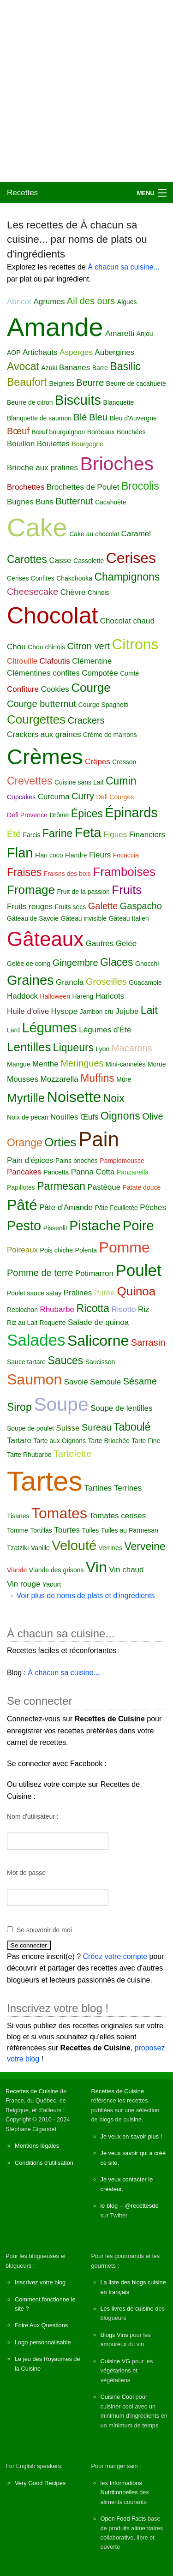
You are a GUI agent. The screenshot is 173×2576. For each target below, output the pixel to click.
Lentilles (29, 1047)
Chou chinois (46, 647)
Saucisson (100, 1362)
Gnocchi (147, 963)
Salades (36, 1340)
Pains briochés (76, 1160)
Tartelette (72, 1454)
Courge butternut (41, 704)
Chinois (98, 592)
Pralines (78, 1292)
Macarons (132, 1048)
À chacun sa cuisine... (124, 267)
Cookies (55, 689)
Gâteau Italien (129, 918)
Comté (129, 673)
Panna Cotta (93, 1172)
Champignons (127, 577)
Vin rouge (23, 1584)
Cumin (121, 781)
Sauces (66, 1360)
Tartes (44, 1481)
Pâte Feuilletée (116, 1207)
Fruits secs (70, 907)
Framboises (124, 872)
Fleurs (100, 855)
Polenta (86, 1250)
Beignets (61, 383)
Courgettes (36, 719)
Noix (114, 1098)
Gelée (126, 943)
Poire (138, 1225)
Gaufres (99, 943)
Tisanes (18, 1516)
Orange (24, 1143)
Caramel (136, 533)
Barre (100, 367)
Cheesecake (32, 592)
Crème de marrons (110, 734)
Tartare (19, 1440)
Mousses (22, 1079)
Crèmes (45, 756)
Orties (60, 1142)
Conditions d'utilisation (44, 2162)
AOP (14, 352)
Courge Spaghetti (103, 704)
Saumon (34, 1379)
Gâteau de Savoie (33, 918)
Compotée (100, 673)
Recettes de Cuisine (32, 2091)
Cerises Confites (30, 578)
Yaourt (51, 1584)
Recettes (22, 192)
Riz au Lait (22, 1322)
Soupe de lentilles (121, 1408)
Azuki (49, 367)
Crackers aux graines (44, 734)
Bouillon (21, 443)
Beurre (90, 382)
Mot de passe (26, 1872)
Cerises (131, 558)
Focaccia (126, 855)
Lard (13, 1030)
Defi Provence (27, 815)
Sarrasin (148, 1342)
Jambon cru (96, 1011)
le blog (109, 2205)
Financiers (147, 834)
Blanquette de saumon (39, 418)
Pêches (153, 1207)
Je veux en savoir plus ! (131, 2136)
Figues (115, 834)
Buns (45, 501)
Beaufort (27, 382)
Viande (17, 1570)
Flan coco (49, 855)
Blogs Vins (114, 2334)
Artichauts (40, 352)
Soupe (61, 1404)
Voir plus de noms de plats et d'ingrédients (85, 1596)
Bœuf (18, 431)
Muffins (97, 1078)
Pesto (24, 1225)
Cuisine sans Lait (79, 782)
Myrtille (26, 1098)
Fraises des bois (67, 873)
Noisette (74, 1097)
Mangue (18, 1064)
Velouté (74, 1545)
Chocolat (52, 616)
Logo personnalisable (43, 2342)
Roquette (53, 1322)
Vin (96, 1567)
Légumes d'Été (105, 1029)
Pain (98, 1139)
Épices (87, 814)
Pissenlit (55, 1228)
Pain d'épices (30, 1160)
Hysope (64, 1011)
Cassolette (88, 560)
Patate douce (142, 1187)
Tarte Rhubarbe (29, 1454)
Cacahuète (110, 502)
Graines (30, 980)
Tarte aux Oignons (59, 1440)
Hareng (82, 996)
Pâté (22, 1205)
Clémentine (92, 661)
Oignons (120, 1116)
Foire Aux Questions (41, 2325)
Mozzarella (59, 1079)
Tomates (59, 1513)
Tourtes (67, 1530)
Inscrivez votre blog (40, 2282)
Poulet (138, 1270)
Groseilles (106, 981)
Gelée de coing (28, 963)
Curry (83, 796)
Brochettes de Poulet (83, 487)
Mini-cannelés (125, 1064)
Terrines (128, 1488)
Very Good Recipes (40, 2483)
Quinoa (136, 1291)
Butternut (74, 501)
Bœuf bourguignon (58, 432)
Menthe (45, 1064)
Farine (57, 833)
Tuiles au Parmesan (129, 1530)
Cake (37, 527)
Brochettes (25, 487)
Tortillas (41, 1530)
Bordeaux (101, 432)
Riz (143, 1309)
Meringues (81, 1063)
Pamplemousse (122, 1160)
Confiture (23, 689)
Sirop (19, 1407)
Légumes (49, 1027)
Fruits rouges (30, 906)
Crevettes (29, 781)
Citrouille (22, 661)
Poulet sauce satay (34, 1293)
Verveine (145, 1546)
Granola (70, 982)
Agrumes (49, 301)
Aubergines (114, 352)
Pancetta (56, 1172)
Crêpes (97, 761)
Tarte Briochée (108, 1440)
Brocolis (140, 486)
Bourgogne (87, 444)
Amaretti (119, 333)
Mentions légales (37, 2145)
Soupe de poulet (30, 1428)
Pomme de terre (40, 1273)
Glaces (116, 962)
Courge (90, 688)
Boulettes (53, 443)
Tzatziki (18, 1548)
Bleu (98, 417)
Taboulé (132, 1427)
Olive (152, 1116)
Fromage (31, 890)
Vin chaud (126, 1569)
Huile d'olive (28, 1011)
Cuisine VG (116, 2361)
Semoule (105, 1382)
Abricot (19, 301)
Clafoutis (55, 661)
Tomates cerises (117, 1515)
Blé (80, 417)
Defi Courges (115, 797)
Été (14, 834)
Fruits (127, 890)
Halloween (55, 996)
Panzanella (133, 1172)
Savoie (76, 1382)
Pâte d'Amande (66, 1207)
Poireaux (22, 1250)
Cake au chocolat (94, 534)
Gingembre (75, 963)
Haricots (109, 996)
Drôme (59, 815)
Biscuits (78, 400)
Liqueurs (73, 1048)
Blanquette (118, 402)
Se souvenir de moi (44, 1930)
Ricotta (93, 1308)
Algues (127, 302)
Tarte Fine (145, 1440)
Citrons (135, 644)
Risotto (124, 1309)
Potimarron (94, 1273)
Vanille (40, 1548)
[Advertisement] (86, 91)
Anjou (145, 333)
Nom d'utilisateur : (33, 1816)
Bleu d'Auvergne (132, 418)
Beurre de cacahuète (136, 383)
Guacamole (145, 982)
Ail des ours (91, 301)
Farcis (31, 835)
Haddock (22, 996)
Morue (157, 1064)
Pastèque (103, 1187)
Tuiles (90, 1530)
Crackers (86, 720)
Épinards (131, 812)
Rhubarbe (57, 1309)
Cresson (124, 762)
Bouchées (131, 432)
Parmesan (61, 1186)
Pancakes (24, 1172)
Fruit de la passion (83, 891)
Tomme (17, 1530)
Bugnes (20, 501)
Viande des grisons (56, 1570)
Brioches (117, 463)
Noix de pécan (27, 1117)
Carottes (27, 559)
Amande (55, 326)
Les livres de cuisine (127, 2308)
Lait (149, 1010)
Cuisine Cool (117, 2396)
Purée (104, 1292)
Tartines (98, 1488)
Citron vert (88, 646)
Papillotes (21, 1187)
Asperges (76, 352)
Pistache (94, 1225)
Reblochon (22, 1309)
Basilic (125, 366)
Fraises (24, 872)
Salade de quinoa (98, 1322)
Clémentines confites (43, 673)
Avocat (23, 366)
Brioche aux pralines (42, 467)
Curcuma (54, 796)
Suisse (67, 1428)
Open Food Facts (123, 2518)
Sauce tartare (26, 1362)
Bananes (74, 367)
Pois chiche (56, 1250)
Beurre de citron (30, 402)
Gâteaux (45, 939)
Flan (20, 852)
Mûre (123, 1079)
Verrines (110, 1548)
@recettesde (142, 2205)
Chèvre (73, 592)
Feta (88, 832)
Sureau (97, 1427)
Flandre (76, 855)
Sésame (140, 1381)
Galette (103, 906)
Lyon (103, 1049)
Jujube (126, 1011)
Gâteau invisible (84, 918)
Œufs (89, 1117)
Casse (60, 560)
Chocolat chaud (127, 621)
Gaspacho (141, 906)
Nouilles (64, 1117)
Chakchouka (74, 578)
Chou (16, 646)
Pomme (124, 1247)
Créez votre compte (115, 1956)
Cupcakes (21, 797)
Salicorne (98, 1340)
